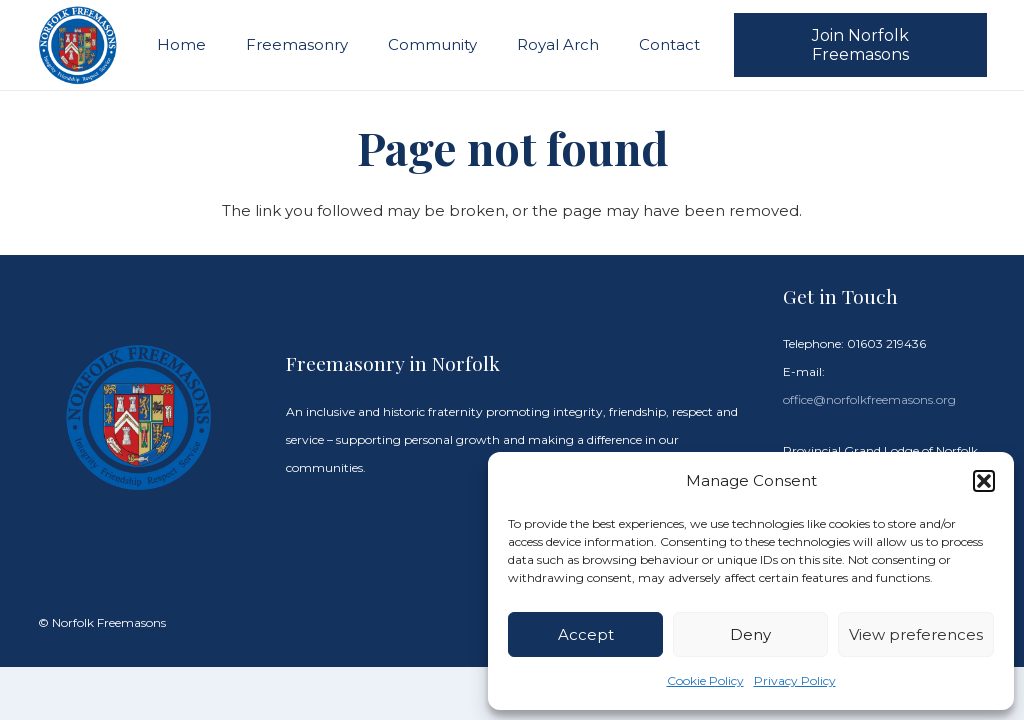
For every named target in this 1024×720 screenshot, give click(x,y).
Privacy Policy (795, 680)
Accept (586, 634)
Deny (750, 634)
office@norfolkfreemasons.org (869, 399)
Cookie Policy (705, 680)
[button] (984, 481)
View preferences (916, 634)
